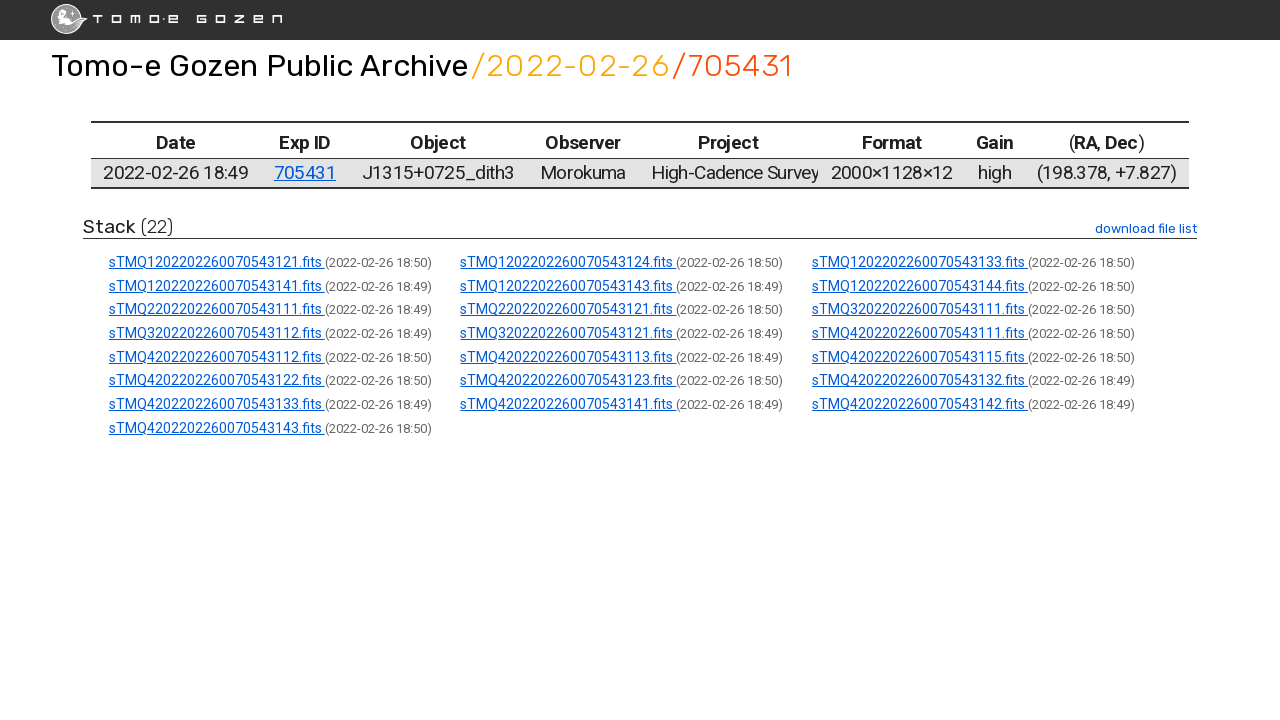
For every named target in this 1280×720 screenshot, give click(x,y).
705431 (305, 172)
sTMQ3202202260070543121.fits (568, 333)
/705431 (732, 65)
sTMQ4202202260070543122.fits (217, 380)
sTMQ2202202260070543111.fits (217, 309)
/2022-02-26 (570, 65)
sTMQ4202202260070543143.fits (217, 428)
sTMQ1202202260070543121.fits (217, 262)
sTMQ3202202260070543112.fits (217, 333)
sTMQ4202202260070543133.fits (217, 404)
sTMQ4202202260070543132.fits (920, 380)
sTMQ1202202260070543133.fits (920, 262)
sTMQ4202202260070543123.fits (568, 380)
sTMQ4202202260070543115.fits (920, 357)
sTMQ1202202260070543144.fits (920, 286)
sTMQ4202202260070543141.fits (568, 404)
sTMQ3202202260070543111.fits (920, 309)
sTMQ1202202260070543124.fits (568, 262)
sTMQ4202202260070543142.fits (920, 404)
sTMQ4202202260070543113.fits (568, 357)
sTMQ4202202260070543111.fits (920, 333)
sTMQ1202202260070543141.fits (217, 286)
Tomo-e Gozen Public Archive (259, 65)
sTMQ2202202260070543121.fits (568, 309)
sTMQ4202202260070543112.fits (217, 357)
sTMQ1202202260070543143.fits (568, 286)
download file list (1146, 228)
